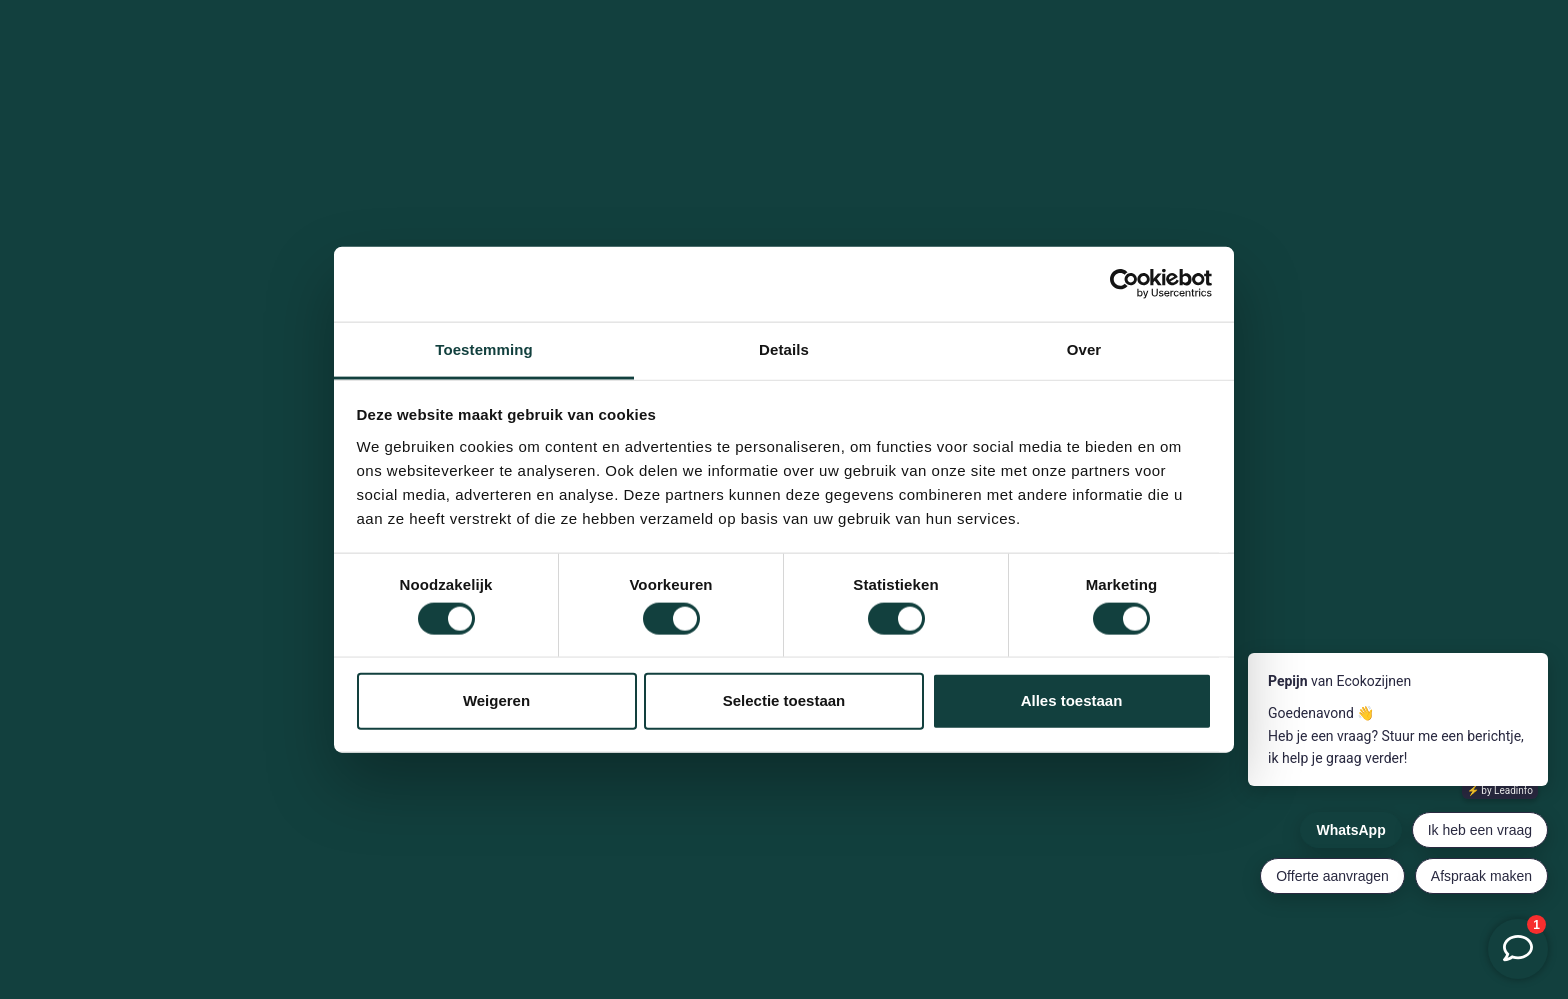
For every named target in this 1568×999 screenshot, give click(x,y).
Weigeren (496, 700)
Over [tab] (1084, 348)
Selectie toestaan (784, 700)
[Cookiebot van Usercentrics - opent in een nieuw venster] (1124, 284)
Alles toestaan (1072, 700)
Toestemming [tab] (484, 348)
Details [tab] (784, 348)
